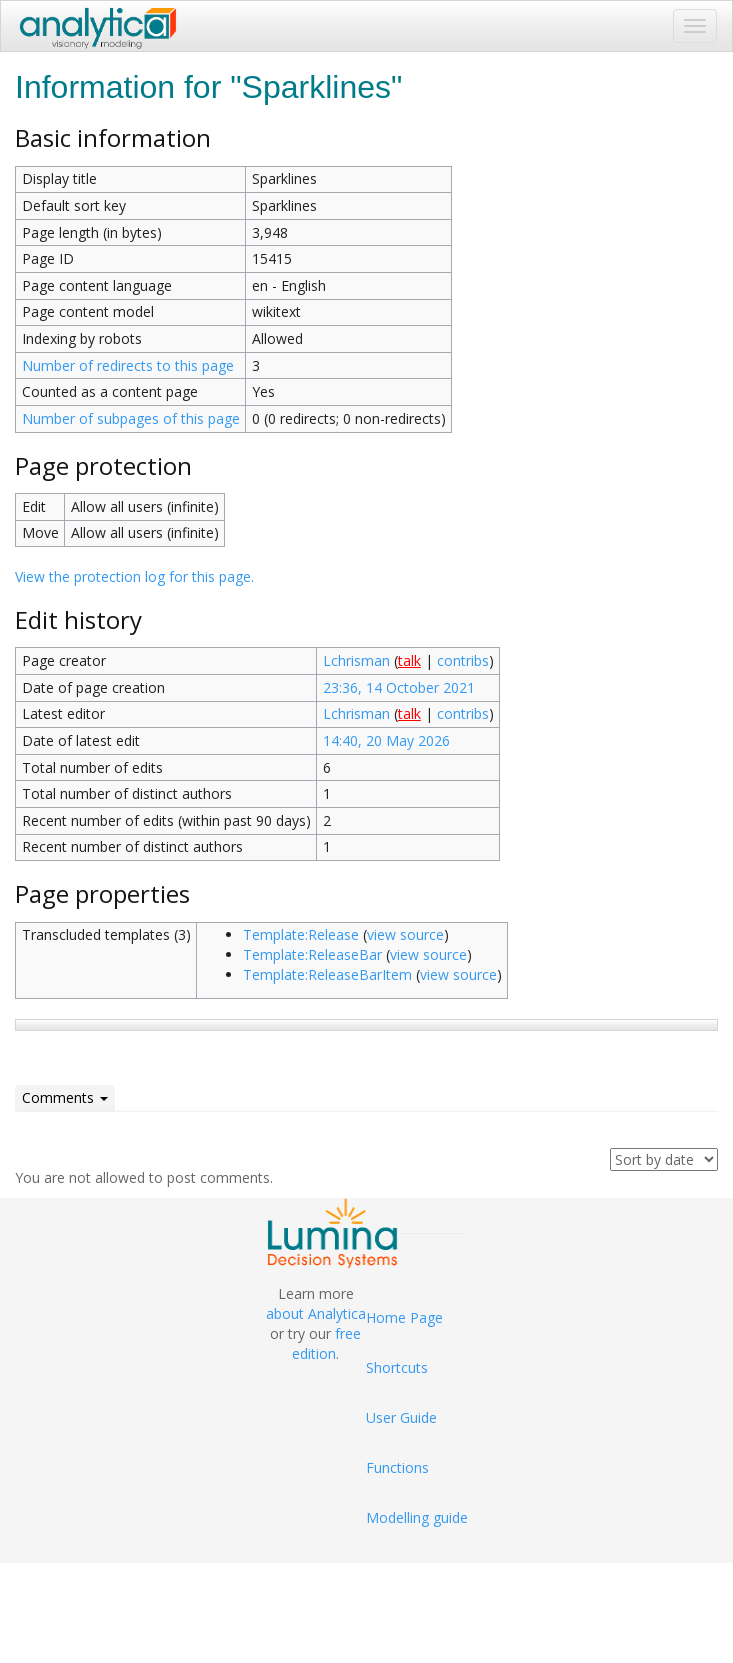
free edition (326, 1343)
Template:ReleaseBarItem (327, 974)
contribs (463, 660)
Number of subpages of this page (131, 418)
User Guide (401, 1417)
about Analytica (316, 1313)
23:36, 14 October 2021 (399, 687)
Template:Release (301, 934)
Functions (397, 1467)
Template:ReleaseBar (312, 954)
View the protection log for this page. (134, 576)
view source (405, 934)
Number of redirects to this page (128, 365)
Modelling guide (417, 1517)
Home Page (404, 1317)
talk (409, 660)
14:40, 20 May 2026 (386, 740)
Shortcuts (397, 1367)
